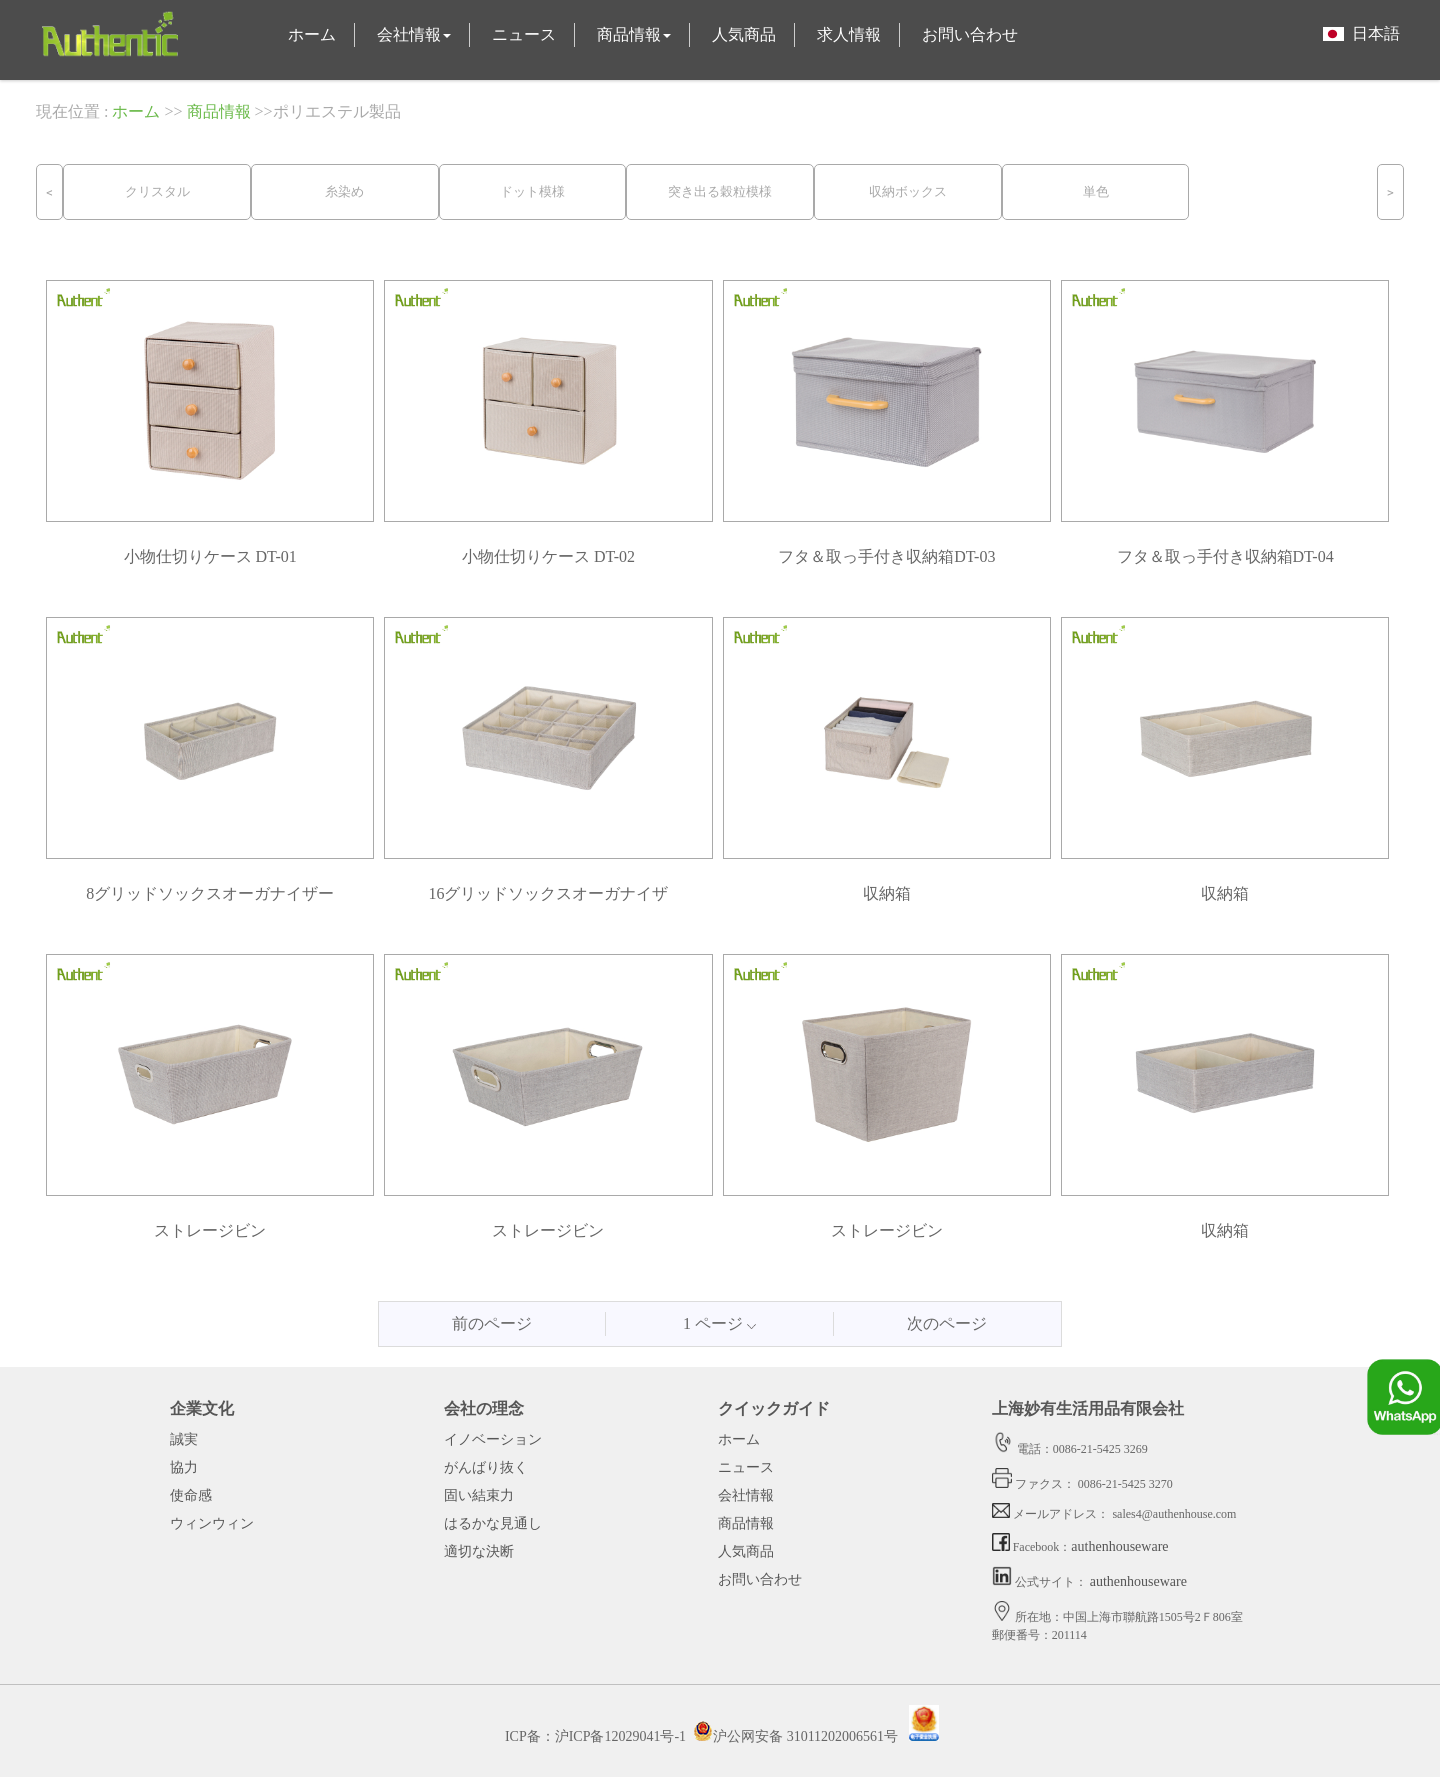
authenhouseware (1119, 1546)
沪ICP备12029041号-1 (620, 1736)
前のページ (492, 1323)
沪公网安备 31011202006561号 (795, 1736)
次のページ (947, 1323)
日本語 (1361, 33)
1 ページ (719, 1323)
